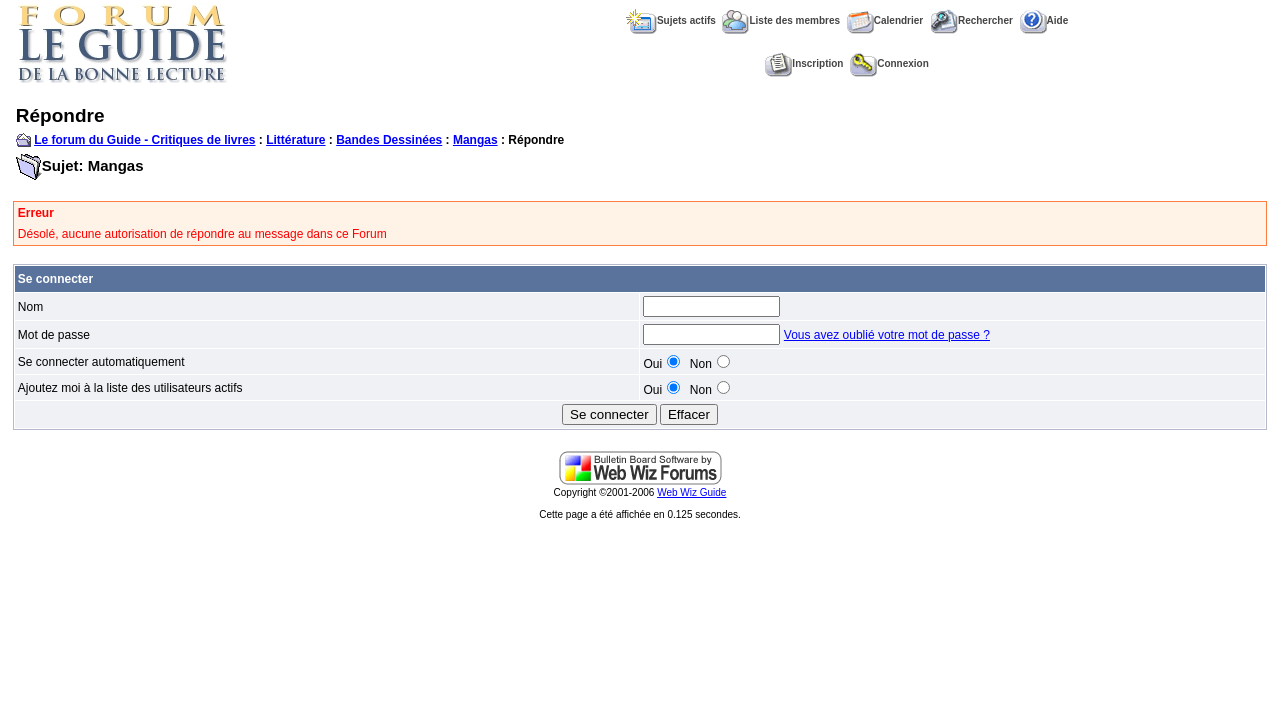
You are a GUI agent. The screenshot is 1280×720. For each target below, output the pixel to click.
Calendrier (885, 20)
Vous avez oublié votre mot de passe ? (887, 335)
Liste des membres (781, 20)
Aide (1044, 20)
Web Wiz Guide (691, 492)
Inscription (804, 63)
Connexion (889, 63)
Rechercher (971, 20)
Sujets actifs (671, 20)
